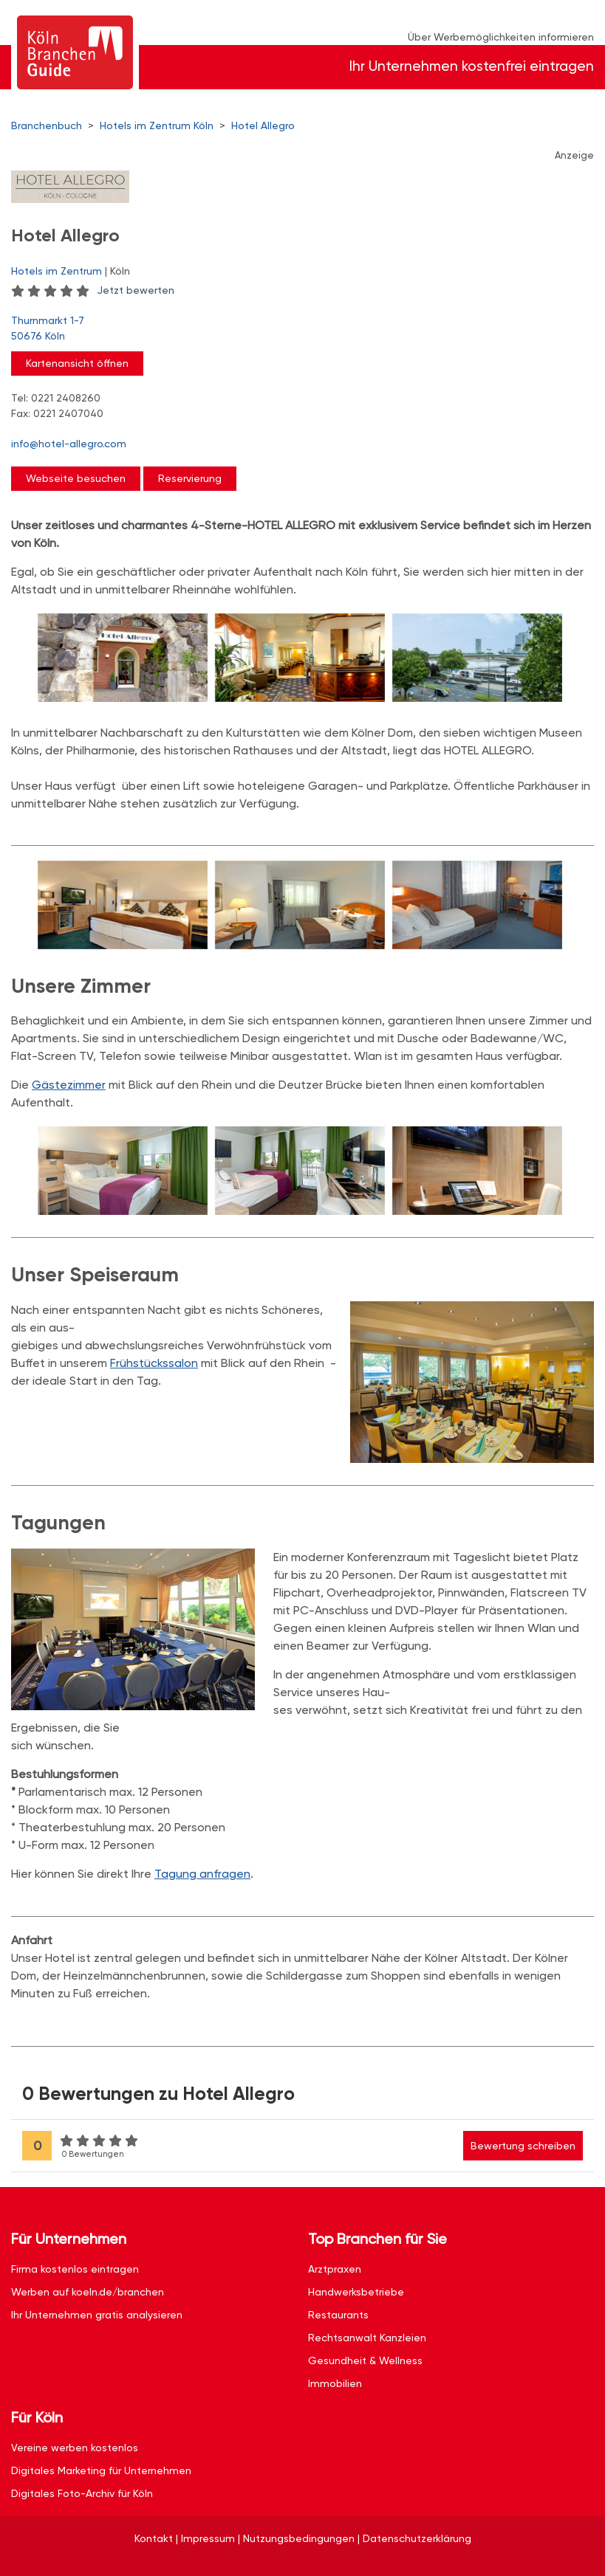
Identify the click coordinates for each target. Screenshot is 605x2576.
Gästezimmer (69, 1085)
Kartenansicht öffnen (77, 363)
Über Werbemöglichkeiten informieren (501, 37)
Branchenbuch (46, 125)
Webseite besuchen (76, 478)
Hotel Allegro (263, 125)
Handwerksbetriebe (356, 2292)
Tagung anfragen (202, 1874)
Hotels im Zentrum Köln (156, 125)
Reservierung (190, 478)
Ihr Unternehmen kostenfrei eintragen (471, 66)
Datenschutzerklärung (417, 2538)
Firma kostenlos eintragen (75, 2269)
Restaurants (338, 2315)
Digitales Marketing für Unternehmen (101, 2470)
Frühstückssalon (154, 1363)
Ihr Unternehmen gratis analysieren (96, 2315)
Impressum (208, 2538)
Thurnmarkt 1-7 (295, 329)
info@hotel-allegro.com (68, 444)
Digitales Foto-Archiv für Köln (82, 2493)
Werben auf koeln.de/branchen (87, 2292)
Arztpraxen (334, 2269)
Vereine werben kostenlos (74, 2447)
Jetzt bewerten (135, 290)
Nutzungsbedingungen (299, 2538)
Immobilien (335, 2383)
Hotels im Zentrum (56, 271)
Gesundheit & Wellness (365, 2360)
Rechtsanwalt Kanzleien (367, 2337)
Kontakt (153, 2538)
